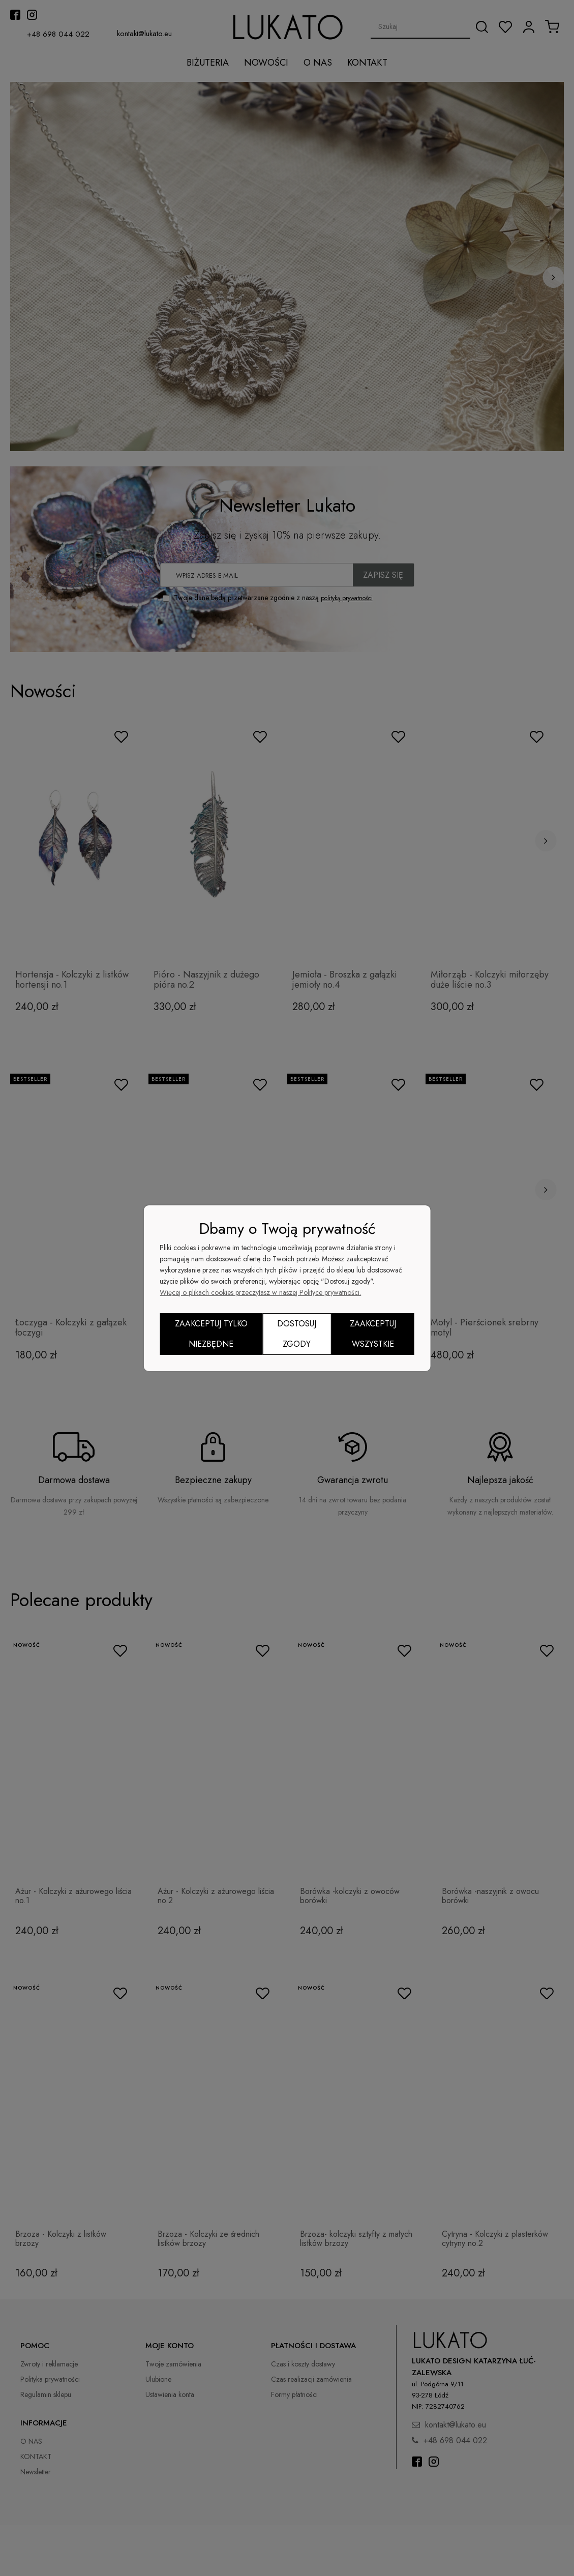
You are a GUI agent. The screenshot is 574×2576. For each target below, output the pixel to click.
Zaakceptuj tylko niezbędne (211, 1334)
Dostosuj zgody (296, 1334)
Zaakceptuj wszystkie (373, 1334)
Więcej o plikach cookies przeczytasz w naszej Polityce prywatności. (260, 1292)
